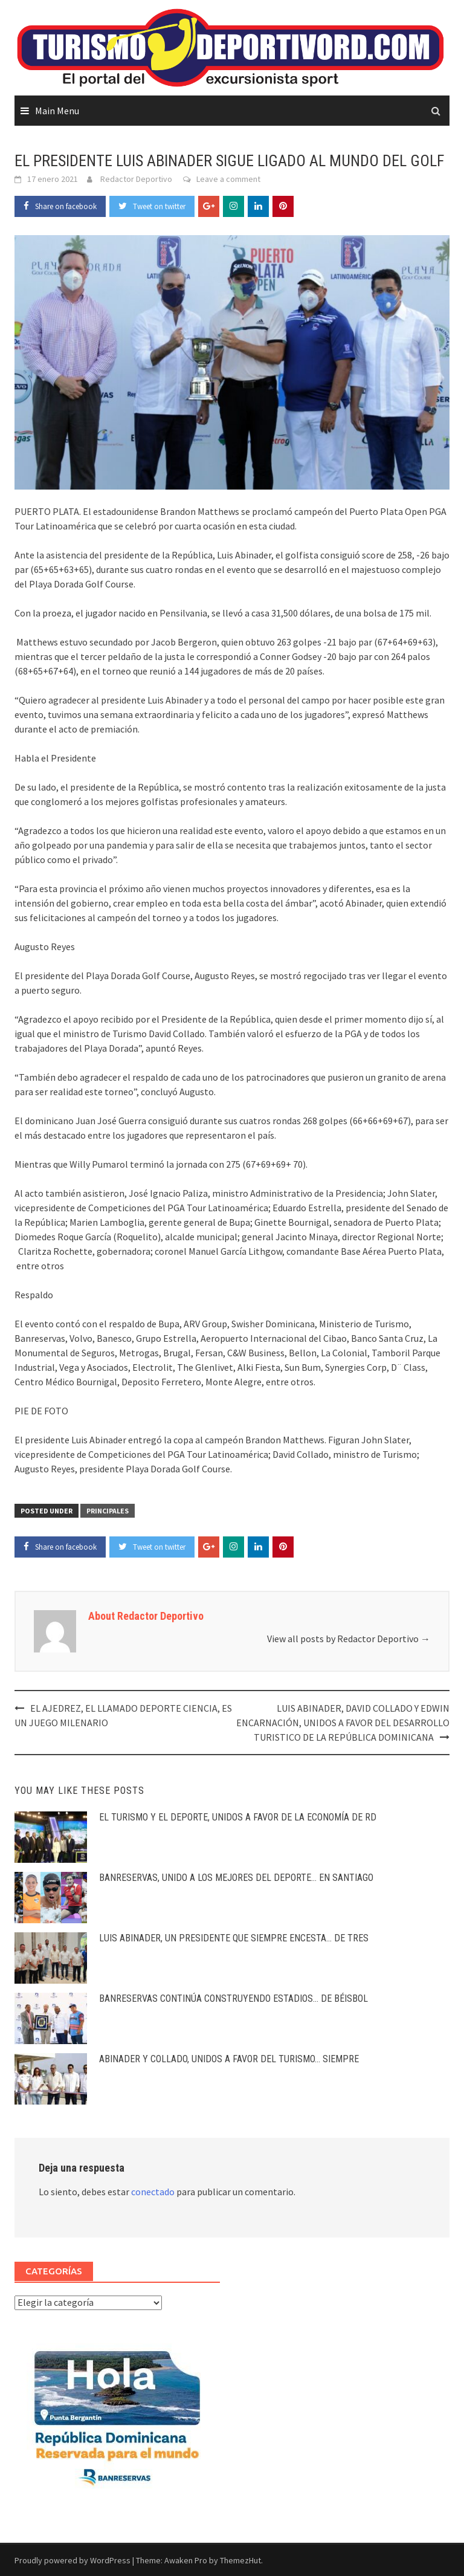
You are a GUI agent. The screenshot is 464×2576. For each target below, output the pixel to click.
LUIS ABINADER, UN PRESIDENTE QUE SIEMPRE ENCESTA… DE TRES (234, 1938)
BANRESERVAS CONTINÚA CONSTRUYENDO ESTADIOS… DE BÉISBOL (233, 1998)
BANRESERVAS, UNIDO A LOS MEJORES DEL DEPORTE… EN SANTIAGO (236, 1877)
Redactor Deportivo (136, 178)
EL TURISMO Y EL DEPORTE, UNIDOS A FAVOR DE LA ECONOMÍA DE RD (237, 1817)
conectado (153, 2192)
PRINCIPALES (107, 1510)
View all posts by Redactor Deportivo (348, 1639)
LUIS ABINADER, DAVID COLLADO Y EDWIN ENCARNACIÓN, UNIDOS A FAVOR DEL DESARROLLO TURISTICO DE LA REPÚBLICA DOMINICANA (343, 1722)
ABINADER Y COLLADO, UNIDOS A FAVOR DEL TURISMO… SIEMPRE (229, 2059)
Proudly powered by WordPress (72, 2560)
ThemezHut (240, 2560)
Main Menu (57, 111)
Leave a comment (228, 178)
